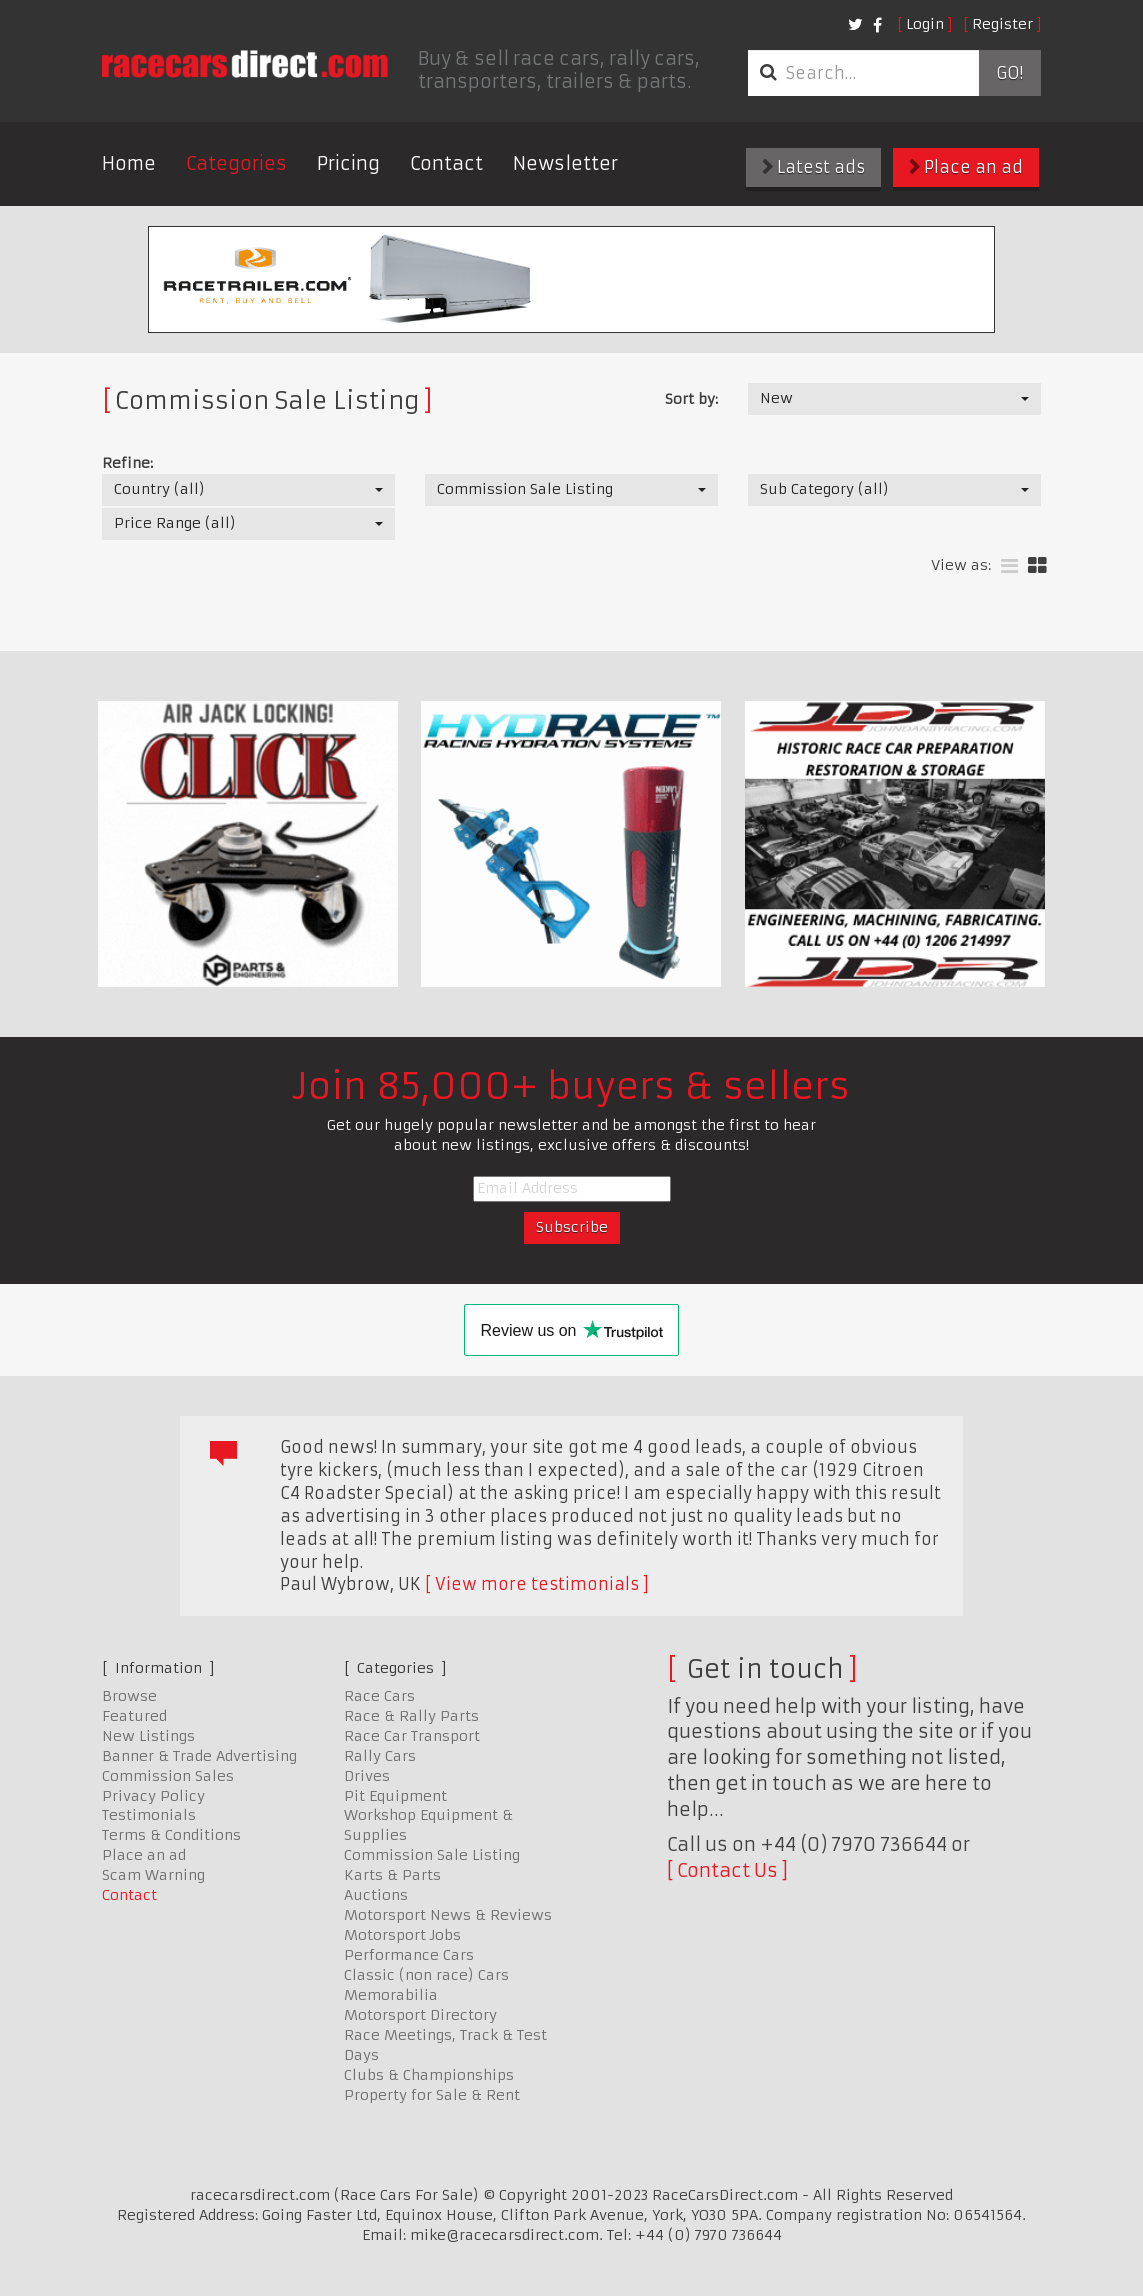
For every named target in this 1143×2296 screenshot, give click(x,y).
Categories (236, 163)
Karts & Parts (392, 1875)
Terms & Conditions (171, 1835)
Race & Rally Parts (411, 1716)
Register (1002, 24)
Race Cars (379, 1696)
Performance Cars (409, 1955)
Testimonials (149, 1815)
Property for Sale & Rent (432, 2095)
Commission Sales (168, 1776)
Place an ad (966, 167)
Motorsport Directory (420, 2015)
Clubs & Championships (429, 2075)
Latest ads (813, 167)
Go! (1009, 73)
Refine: (127, 463)
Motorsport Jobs (402, 1935)
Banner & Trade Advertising (199, 1756)
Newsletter (565, 163)
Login (925, 24)
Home (129, 163)
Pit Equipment (395, 1796)
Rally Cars (380, 1756)
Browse (129, 1696)
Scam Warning (153, 1875)
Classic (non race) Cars (426, 1975)
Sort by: (691, 399)
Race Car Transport (412, 1736)
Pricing (348, 163)
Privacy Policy (153, 1796)
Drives (367, 1776)
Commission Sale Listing (432, 1855)
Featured (134, 1716)
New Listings (148, 1736)
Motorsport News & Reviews (448, 1915)
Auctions (376, 1895)
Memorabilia (391, 1995)
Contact (446, 163)
